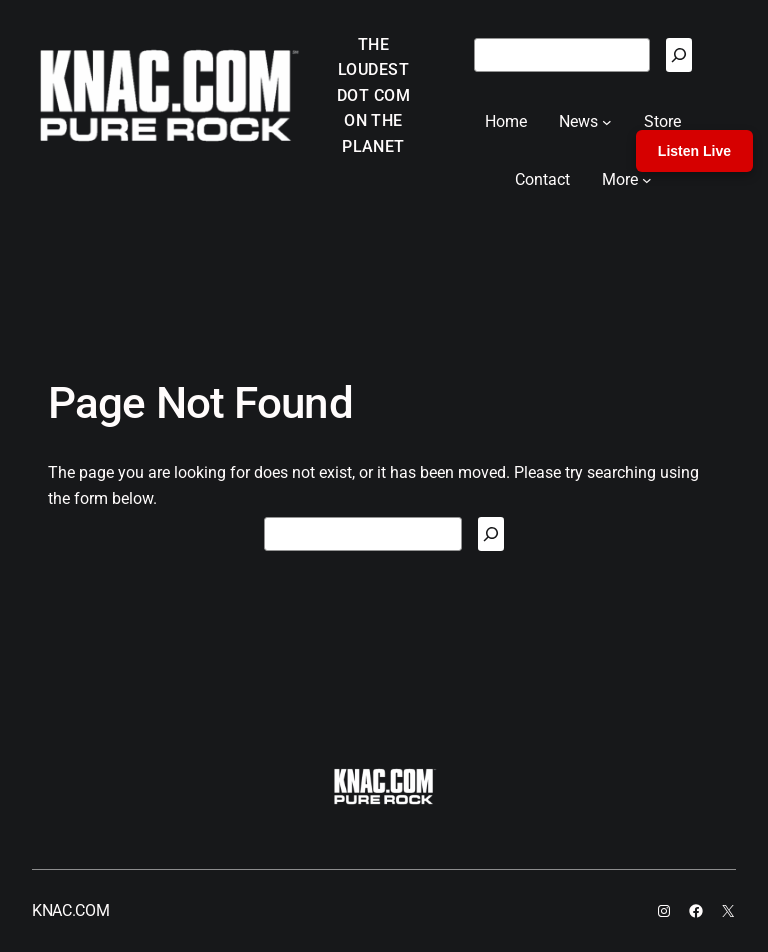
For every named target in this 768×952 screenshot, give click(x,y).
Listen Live (694, 151)
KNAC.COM (70, 910)
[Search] (679, 55)
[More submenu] (647, 180)
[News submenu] (607, 122)
